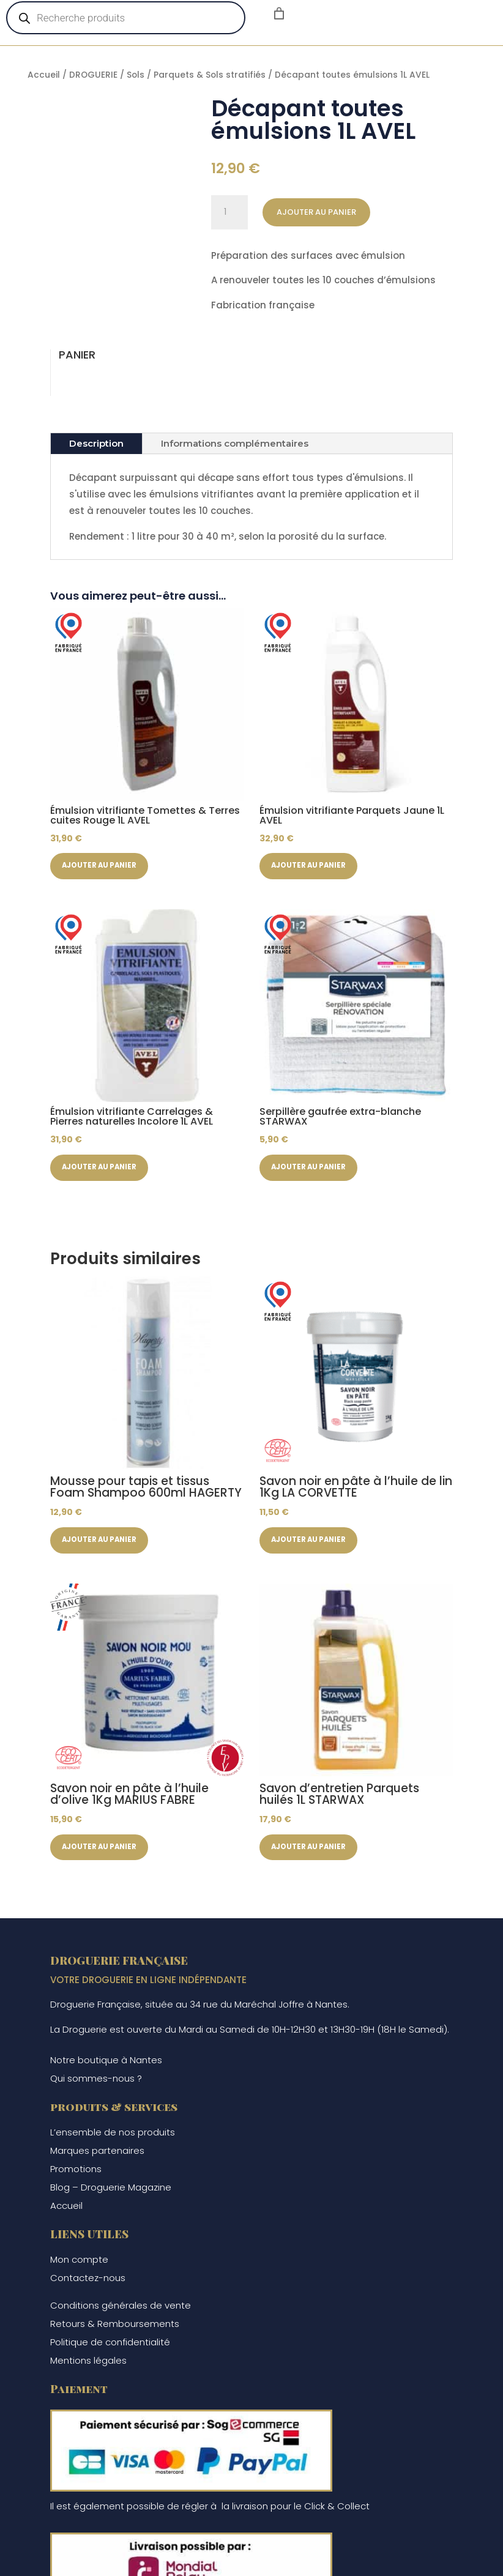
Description (96, 443)
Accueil (44, 75)
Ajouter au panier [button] (102, 866)
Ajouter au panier (316, 212)
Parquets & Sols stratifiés (210, 75)
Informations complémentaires (234, 443)
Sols (135, 75)
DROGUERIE (93, 75)
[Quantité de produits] (229, 212)
